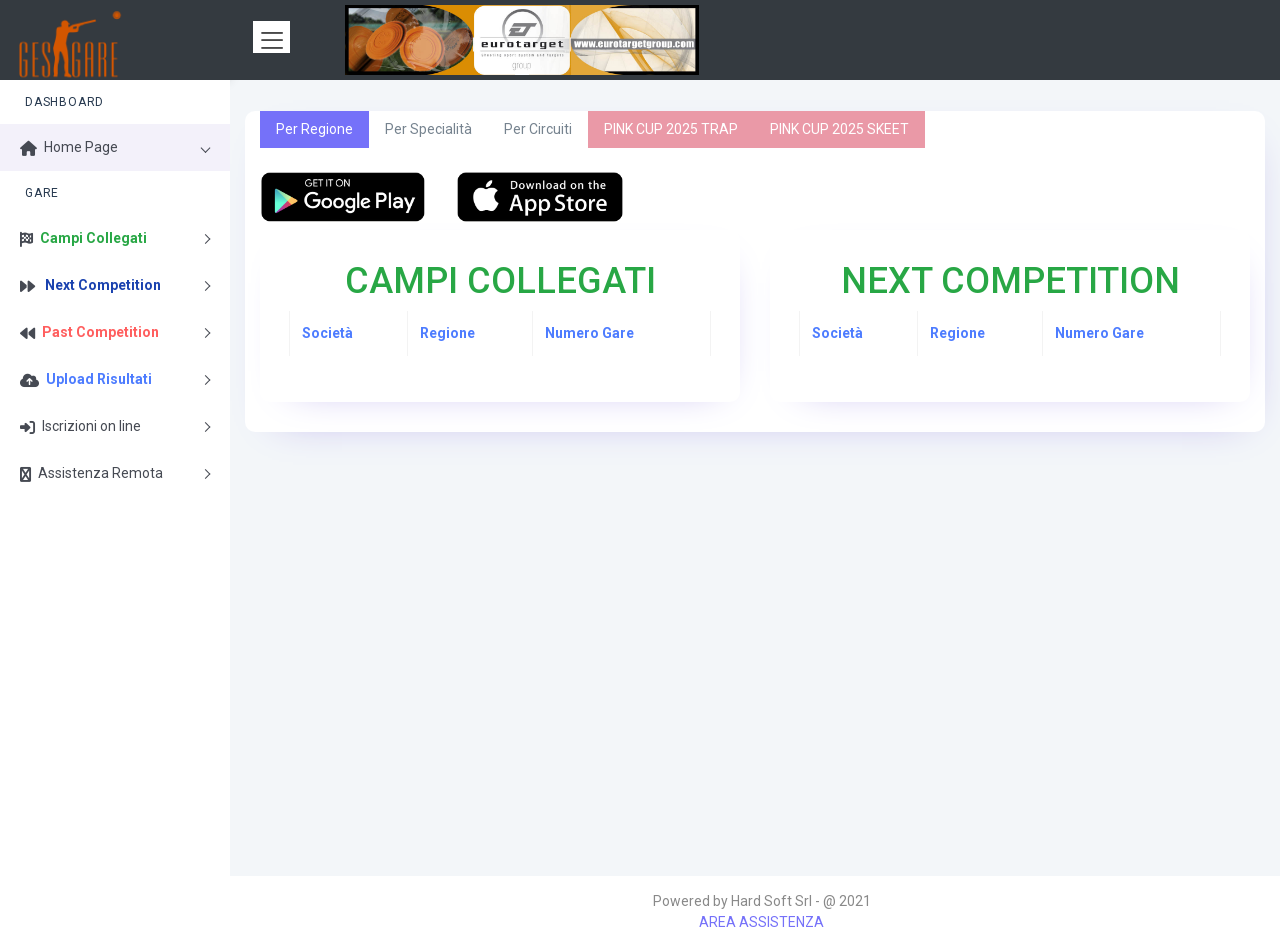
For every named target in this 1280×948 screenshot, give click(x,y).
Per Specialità (428, 129)
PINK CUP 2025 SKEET (839, 129)
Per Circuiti (538, 129)
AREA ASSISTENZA (761, 922)
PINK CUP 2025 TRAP (671, 129)
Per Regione (314, 129)
